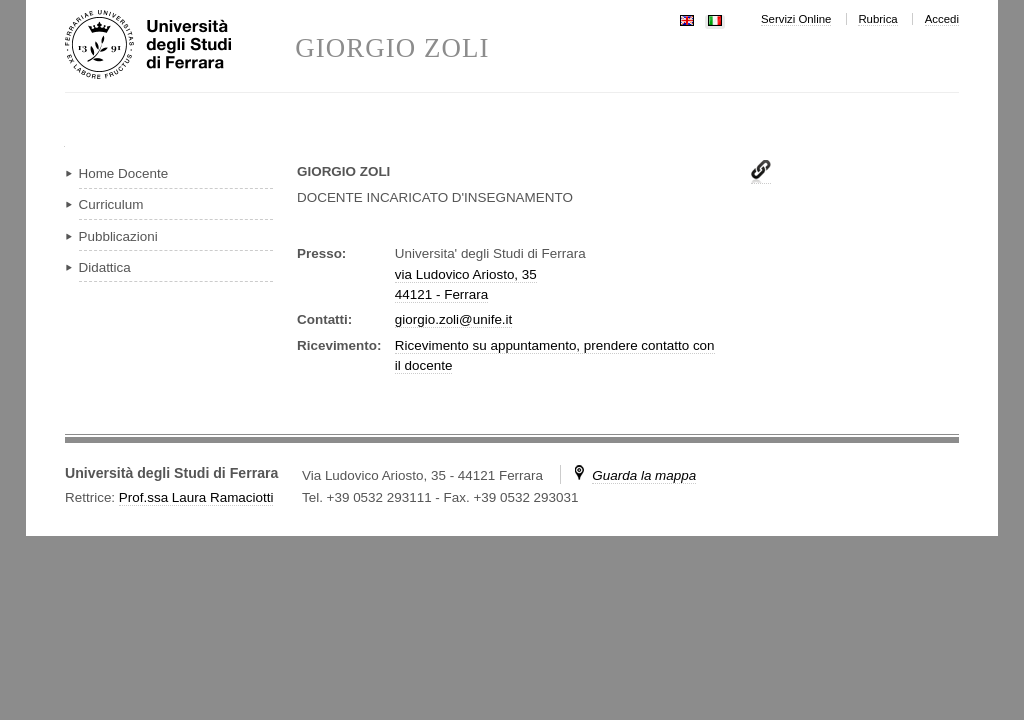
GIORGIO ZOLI (392, 48)
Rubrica (877, 19)
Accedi (942, 19)
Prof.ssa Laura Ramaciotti (196, 497)
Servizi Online (796, 19)
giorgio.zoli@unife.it (453, 319)
